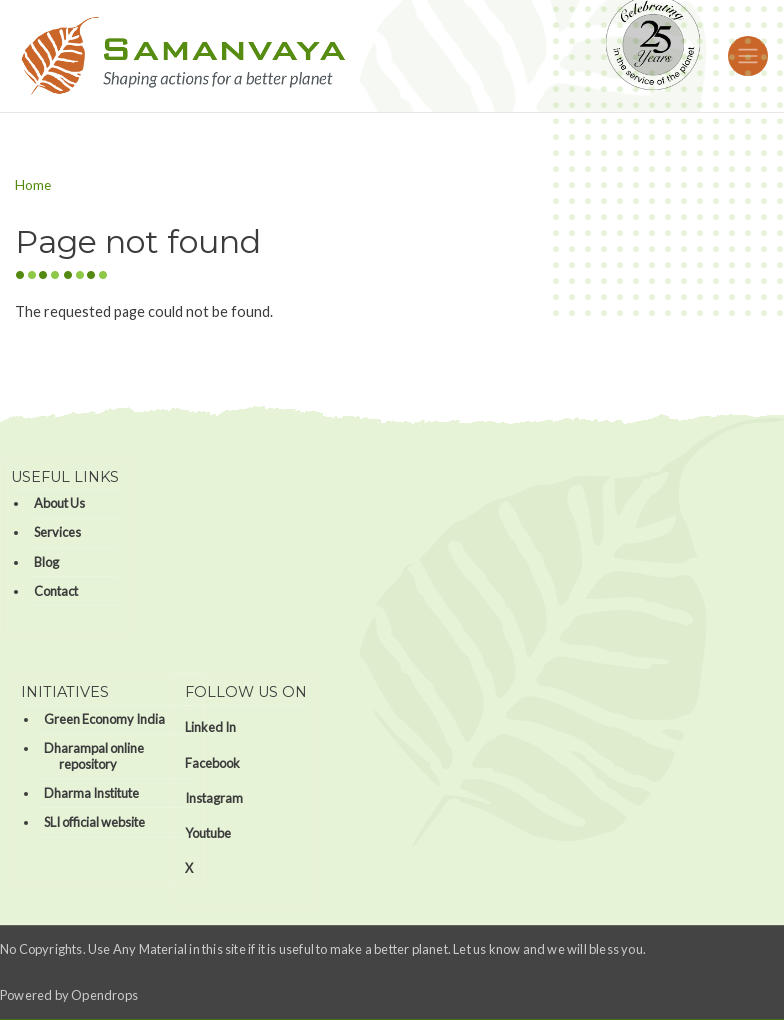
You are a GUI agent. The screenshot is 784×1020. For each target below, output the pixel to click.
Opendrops (104, 995)
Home (33, 185)
